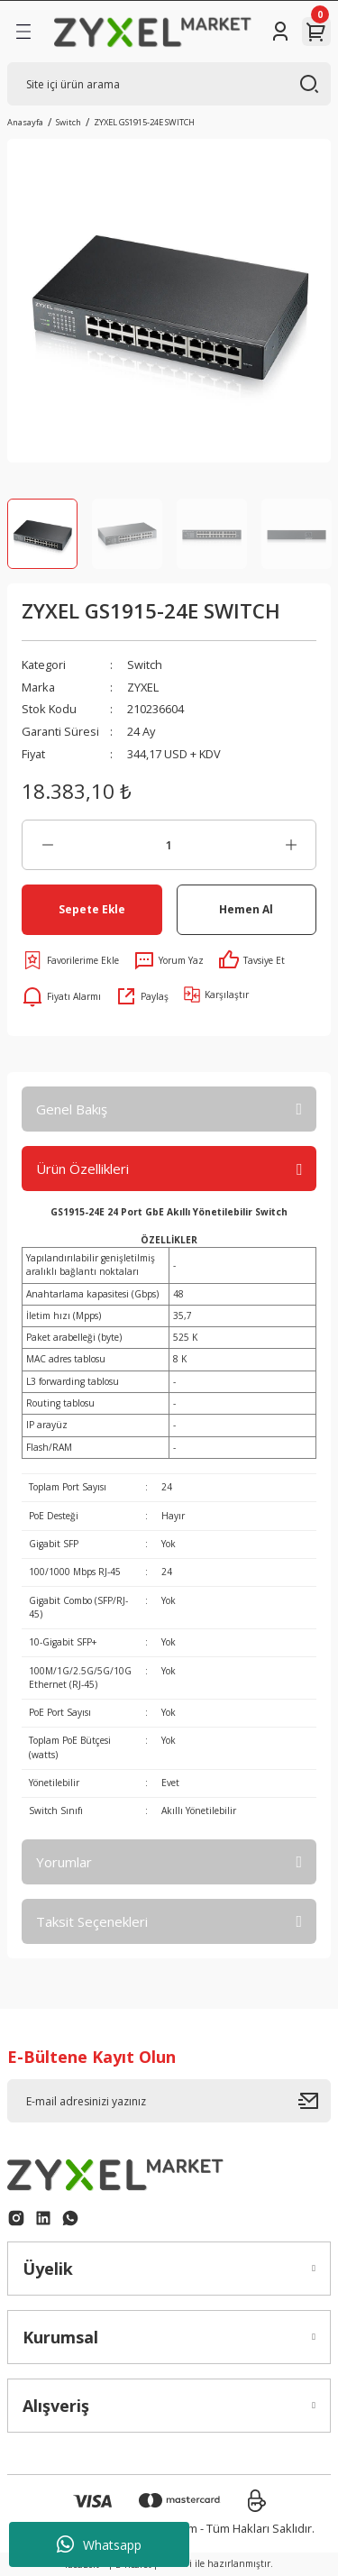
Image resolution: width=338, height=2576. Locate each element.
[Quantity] (169, 844)
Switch (144, 664)
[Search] (169, 83)
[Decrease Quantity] (47, 844)
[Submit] (314, 2100)
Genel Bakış (71, 1109)
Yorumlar (64, 1862)
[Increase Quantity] (290, 844)
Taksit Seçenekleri (92, 1921)
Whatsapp (99, 2544)
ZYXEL (143, 687)
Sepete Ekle (92, 909)
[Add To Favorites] (70, 960)
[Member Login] (280, 31)
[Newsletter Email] (169, 2100)
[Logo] (152, 31)
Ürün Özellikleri (82, 1169)
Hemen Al (246, 909)
